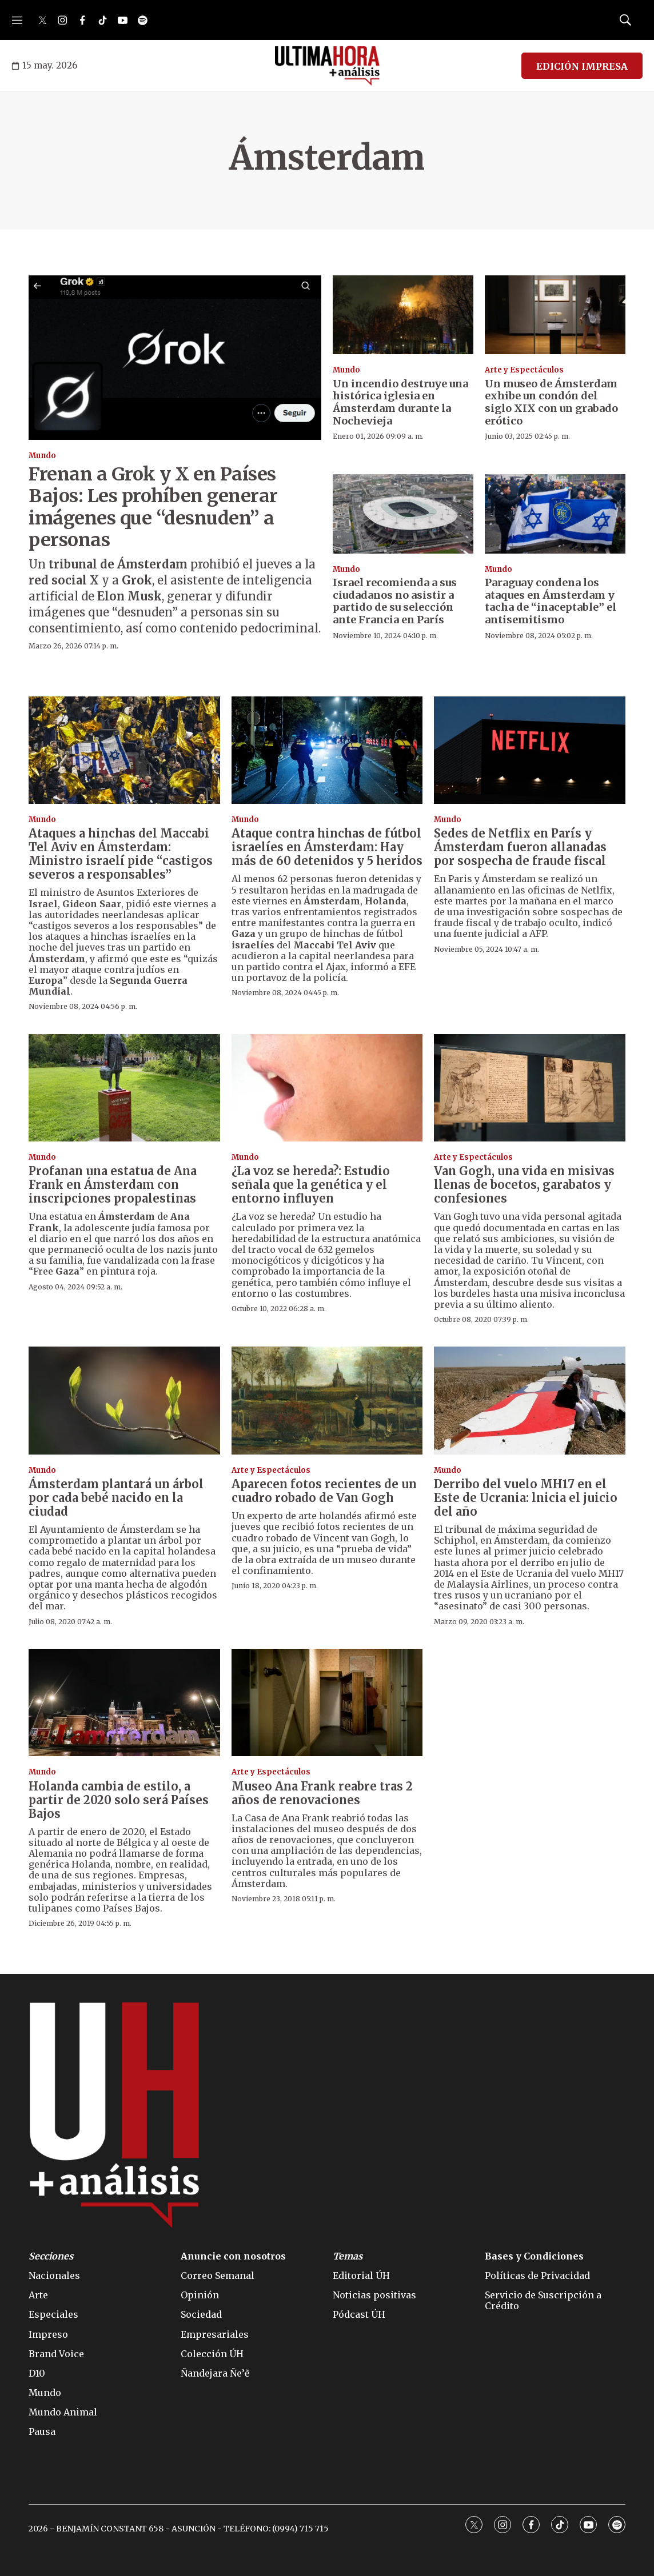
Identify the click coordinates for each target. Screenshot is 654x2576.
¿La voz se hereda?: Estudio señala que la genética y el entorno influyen (311, 1184)
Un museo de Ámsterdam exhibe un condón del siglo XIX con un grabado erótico (551, 402)
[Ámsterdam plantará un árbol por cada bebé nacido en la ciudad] (124, 1400)
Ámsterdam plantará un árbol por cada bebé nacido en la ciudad (116, 1498)
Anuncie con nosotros (233, 2256)
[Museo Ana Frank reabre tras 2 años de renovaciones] (327, 1702)
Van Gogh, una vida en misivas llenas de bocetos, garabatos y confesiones (524, 1184)
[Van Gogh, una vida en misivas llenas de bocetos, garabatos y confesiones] (529, 1087)
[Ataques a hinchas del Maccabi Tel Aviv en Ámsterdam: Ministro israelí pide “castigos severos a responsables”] (124, 750)
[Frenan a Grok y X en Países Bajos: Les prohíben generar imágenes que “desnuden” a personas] (175, 357)
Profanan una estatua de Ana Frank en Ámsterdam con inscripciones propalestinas (113, 1184)
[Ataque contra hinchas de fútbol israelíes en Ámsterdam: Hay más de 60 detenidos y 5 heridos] (327, 750)
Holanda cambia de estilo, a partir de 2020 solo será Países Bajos (119, 1800)
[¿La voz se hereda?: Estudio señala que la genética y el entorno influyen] (327, 1087)
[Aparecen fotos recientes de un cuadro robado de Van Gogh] (327, 1400)
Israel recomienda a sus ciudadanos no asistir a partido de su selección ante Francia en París (395, 601)
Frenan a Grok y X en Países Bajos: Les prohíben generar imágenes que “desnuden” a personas (153, 507)
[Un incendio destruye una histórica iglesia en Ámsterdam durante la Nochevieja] (403, 314)
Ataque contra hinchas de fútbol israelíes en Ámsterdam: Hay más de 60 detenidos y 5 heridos (327, 847)
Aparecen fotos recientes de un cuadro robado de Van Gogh (324, 1491)
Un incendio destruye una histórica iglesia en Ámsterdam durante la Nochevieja (400, 402)
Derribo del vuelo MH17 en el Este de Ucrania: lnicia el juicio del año (525, 1498)
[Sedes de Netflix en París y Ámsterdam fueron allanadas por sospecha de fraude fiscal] (529, 750)
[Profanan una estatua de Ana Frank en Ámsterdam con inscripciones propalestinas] (124, 1087)
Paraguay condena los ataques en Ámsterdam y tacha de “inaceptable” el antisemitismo (550, 601)
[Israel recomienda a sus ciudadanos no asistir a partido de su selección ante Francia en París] (403, 513)
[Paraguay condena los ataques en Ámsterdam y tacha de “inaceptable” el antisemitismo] (555, 513)
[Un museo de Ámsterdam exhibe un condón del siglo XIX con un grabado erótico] (555, 314)
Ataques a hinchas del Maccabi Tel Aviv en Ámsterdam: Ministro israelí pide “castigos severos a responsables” (121, 854)
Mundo (42, 455)
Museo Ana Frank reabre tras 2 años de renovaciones (322, 1793)
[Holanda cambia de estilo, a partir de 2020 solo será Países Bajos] (124, 1702)
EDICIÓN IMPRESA (582, 66)
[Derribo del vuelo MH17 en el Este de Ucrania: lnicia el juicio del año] (529, 1400)
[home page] (327, 66)
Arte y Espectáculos (524, 370)
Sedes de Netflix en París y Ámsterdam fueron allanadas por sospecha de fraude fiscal (520, 847)
